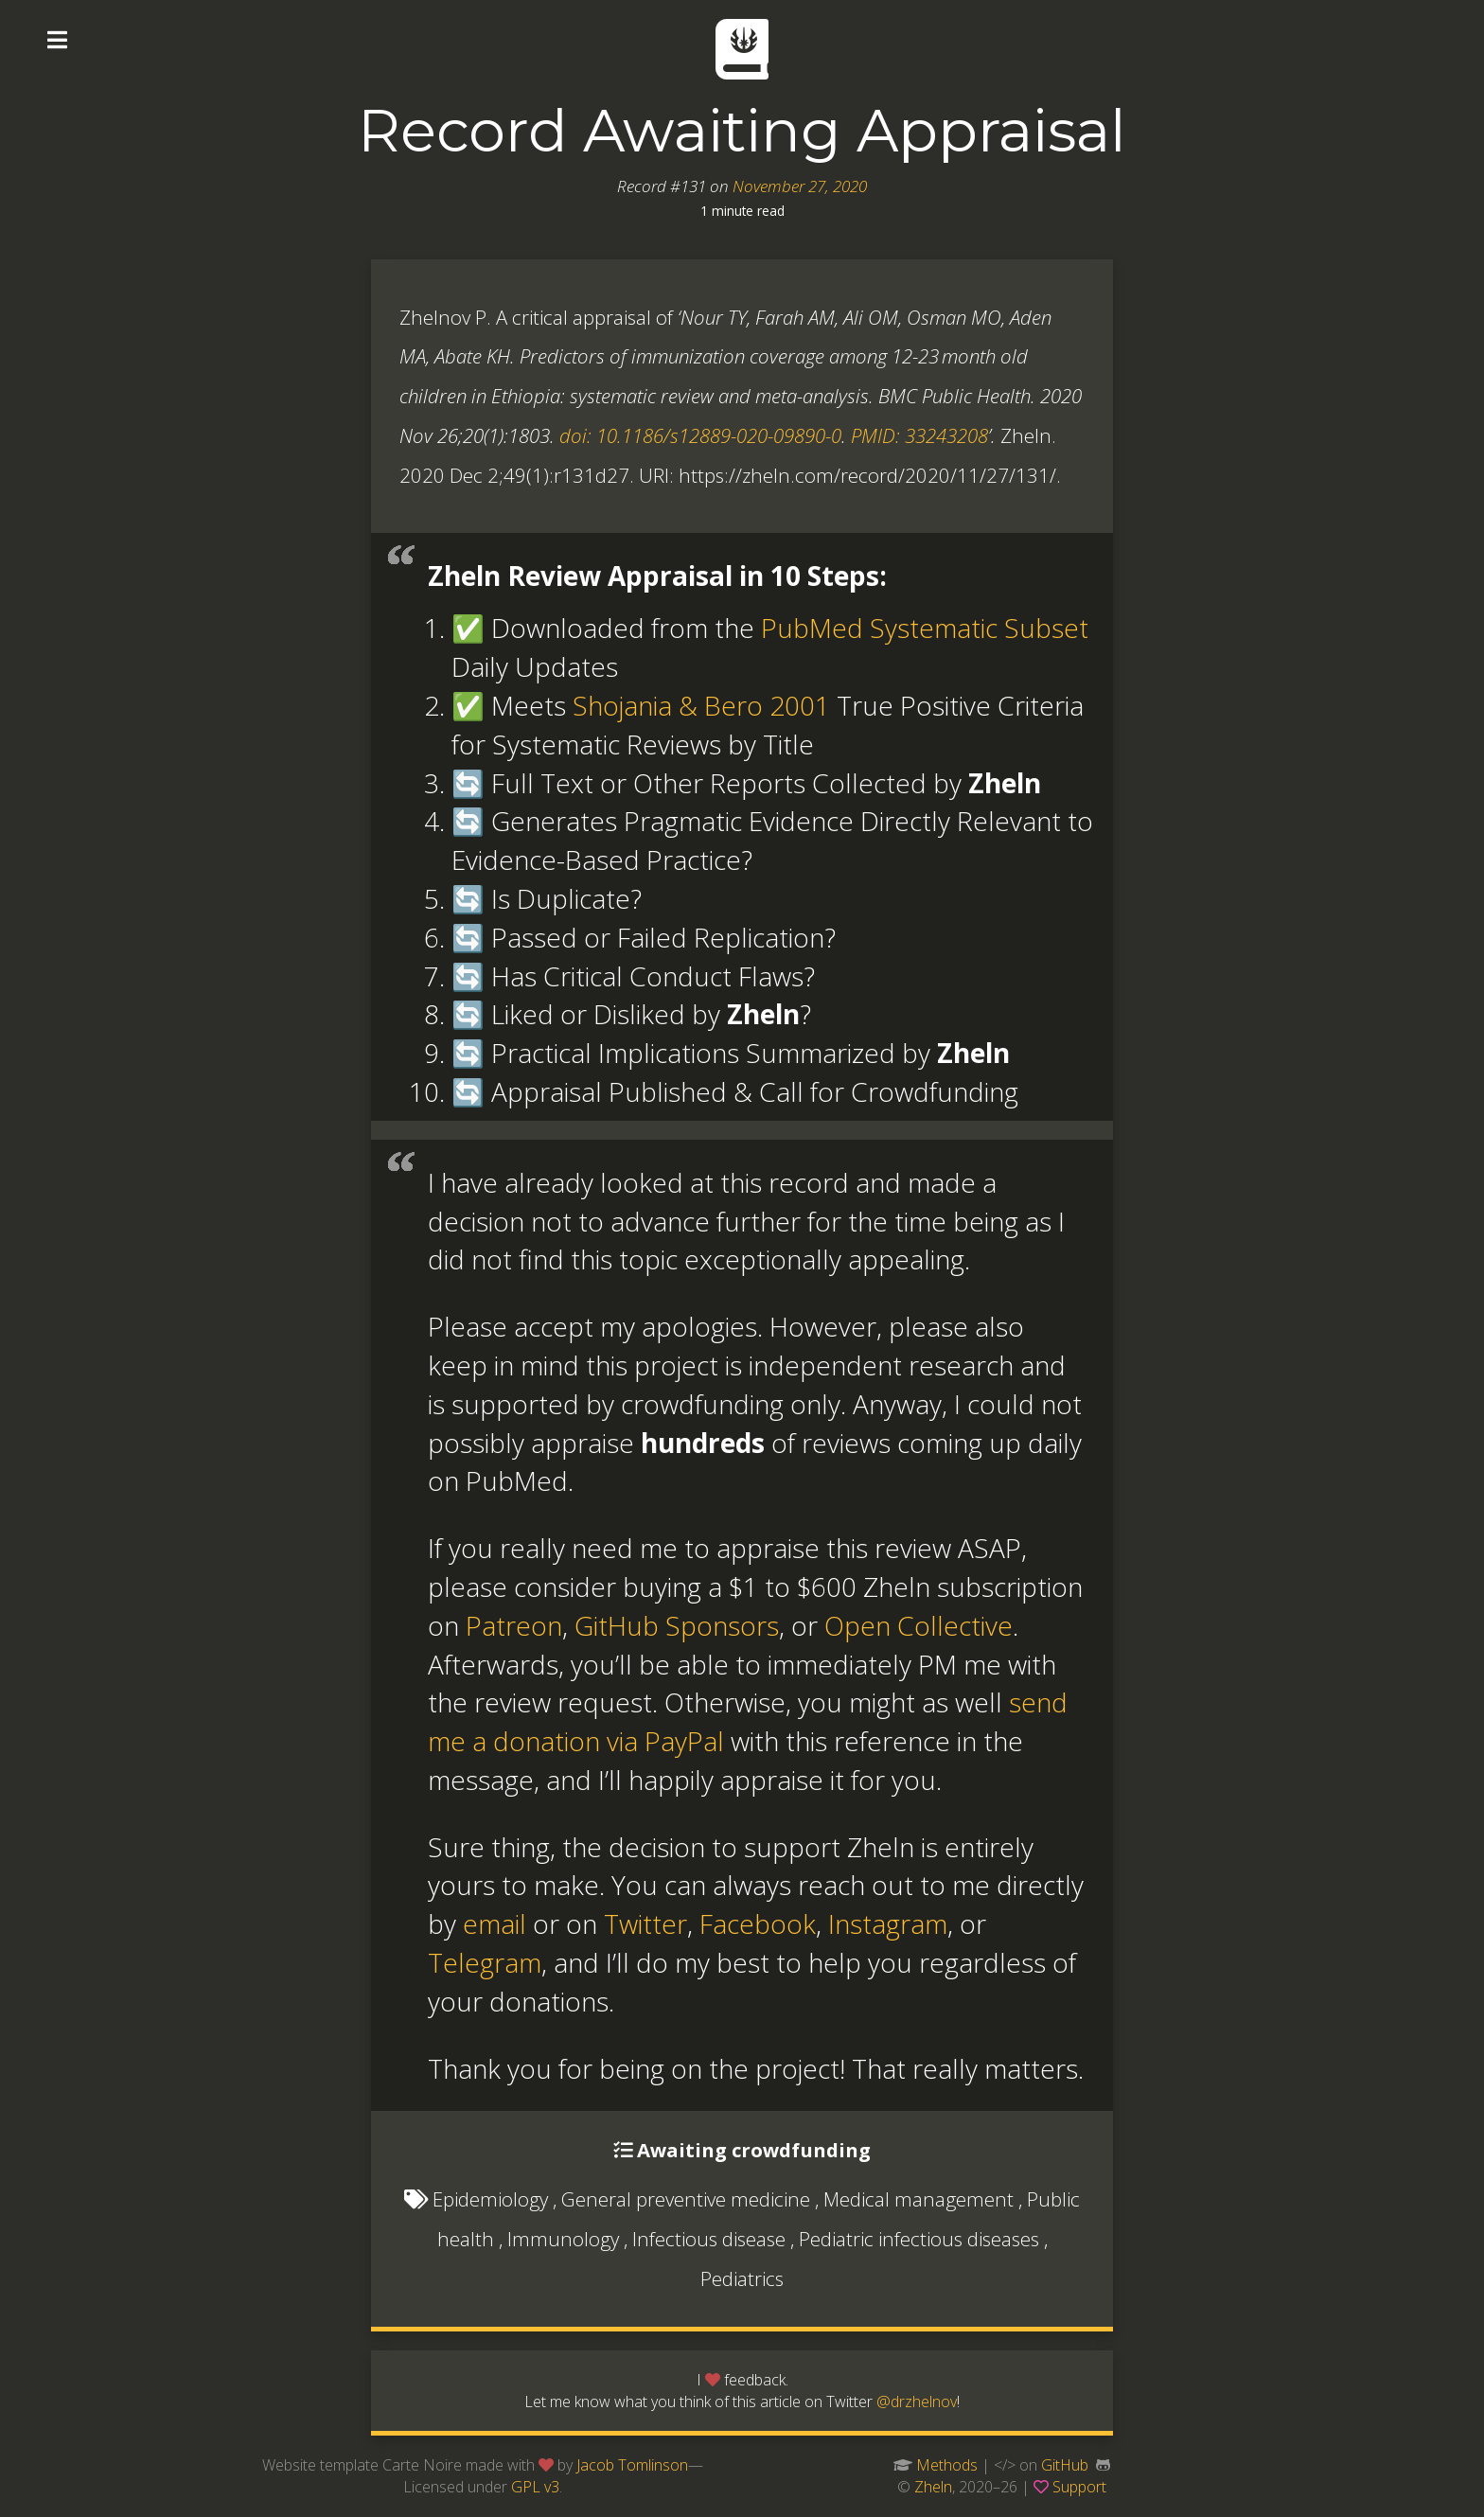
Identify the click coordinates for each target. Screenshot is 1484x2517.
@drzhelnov (916, 2401)
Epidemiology (490, 2199)
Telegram (484, 1962)
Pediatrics (742, 2278)
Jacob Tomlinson (632, 2465)
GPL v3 (535, 2486)
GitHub (1064, 2465)
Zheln (933, 2486)
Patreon (514, 1625)
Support (1079, 2486)
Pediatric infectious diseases (919, 2238)
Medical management (918, 2199)
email (494, 1923)
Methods (947, 2465)
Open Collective (918, 1625)
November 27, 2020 (800, 186)
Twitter (645, 1923)
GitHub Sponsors (676, 1625)
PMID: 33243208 (919, 435)
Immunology (563, 2238)
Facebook (757, 1923)
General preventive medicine (685, 2199)
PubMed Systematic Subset (924, 628)
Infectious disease (709, 2238)
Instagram (887, 1923)
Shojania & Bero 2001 (701, 705)
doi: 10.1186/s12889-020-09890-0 (700, 435)
